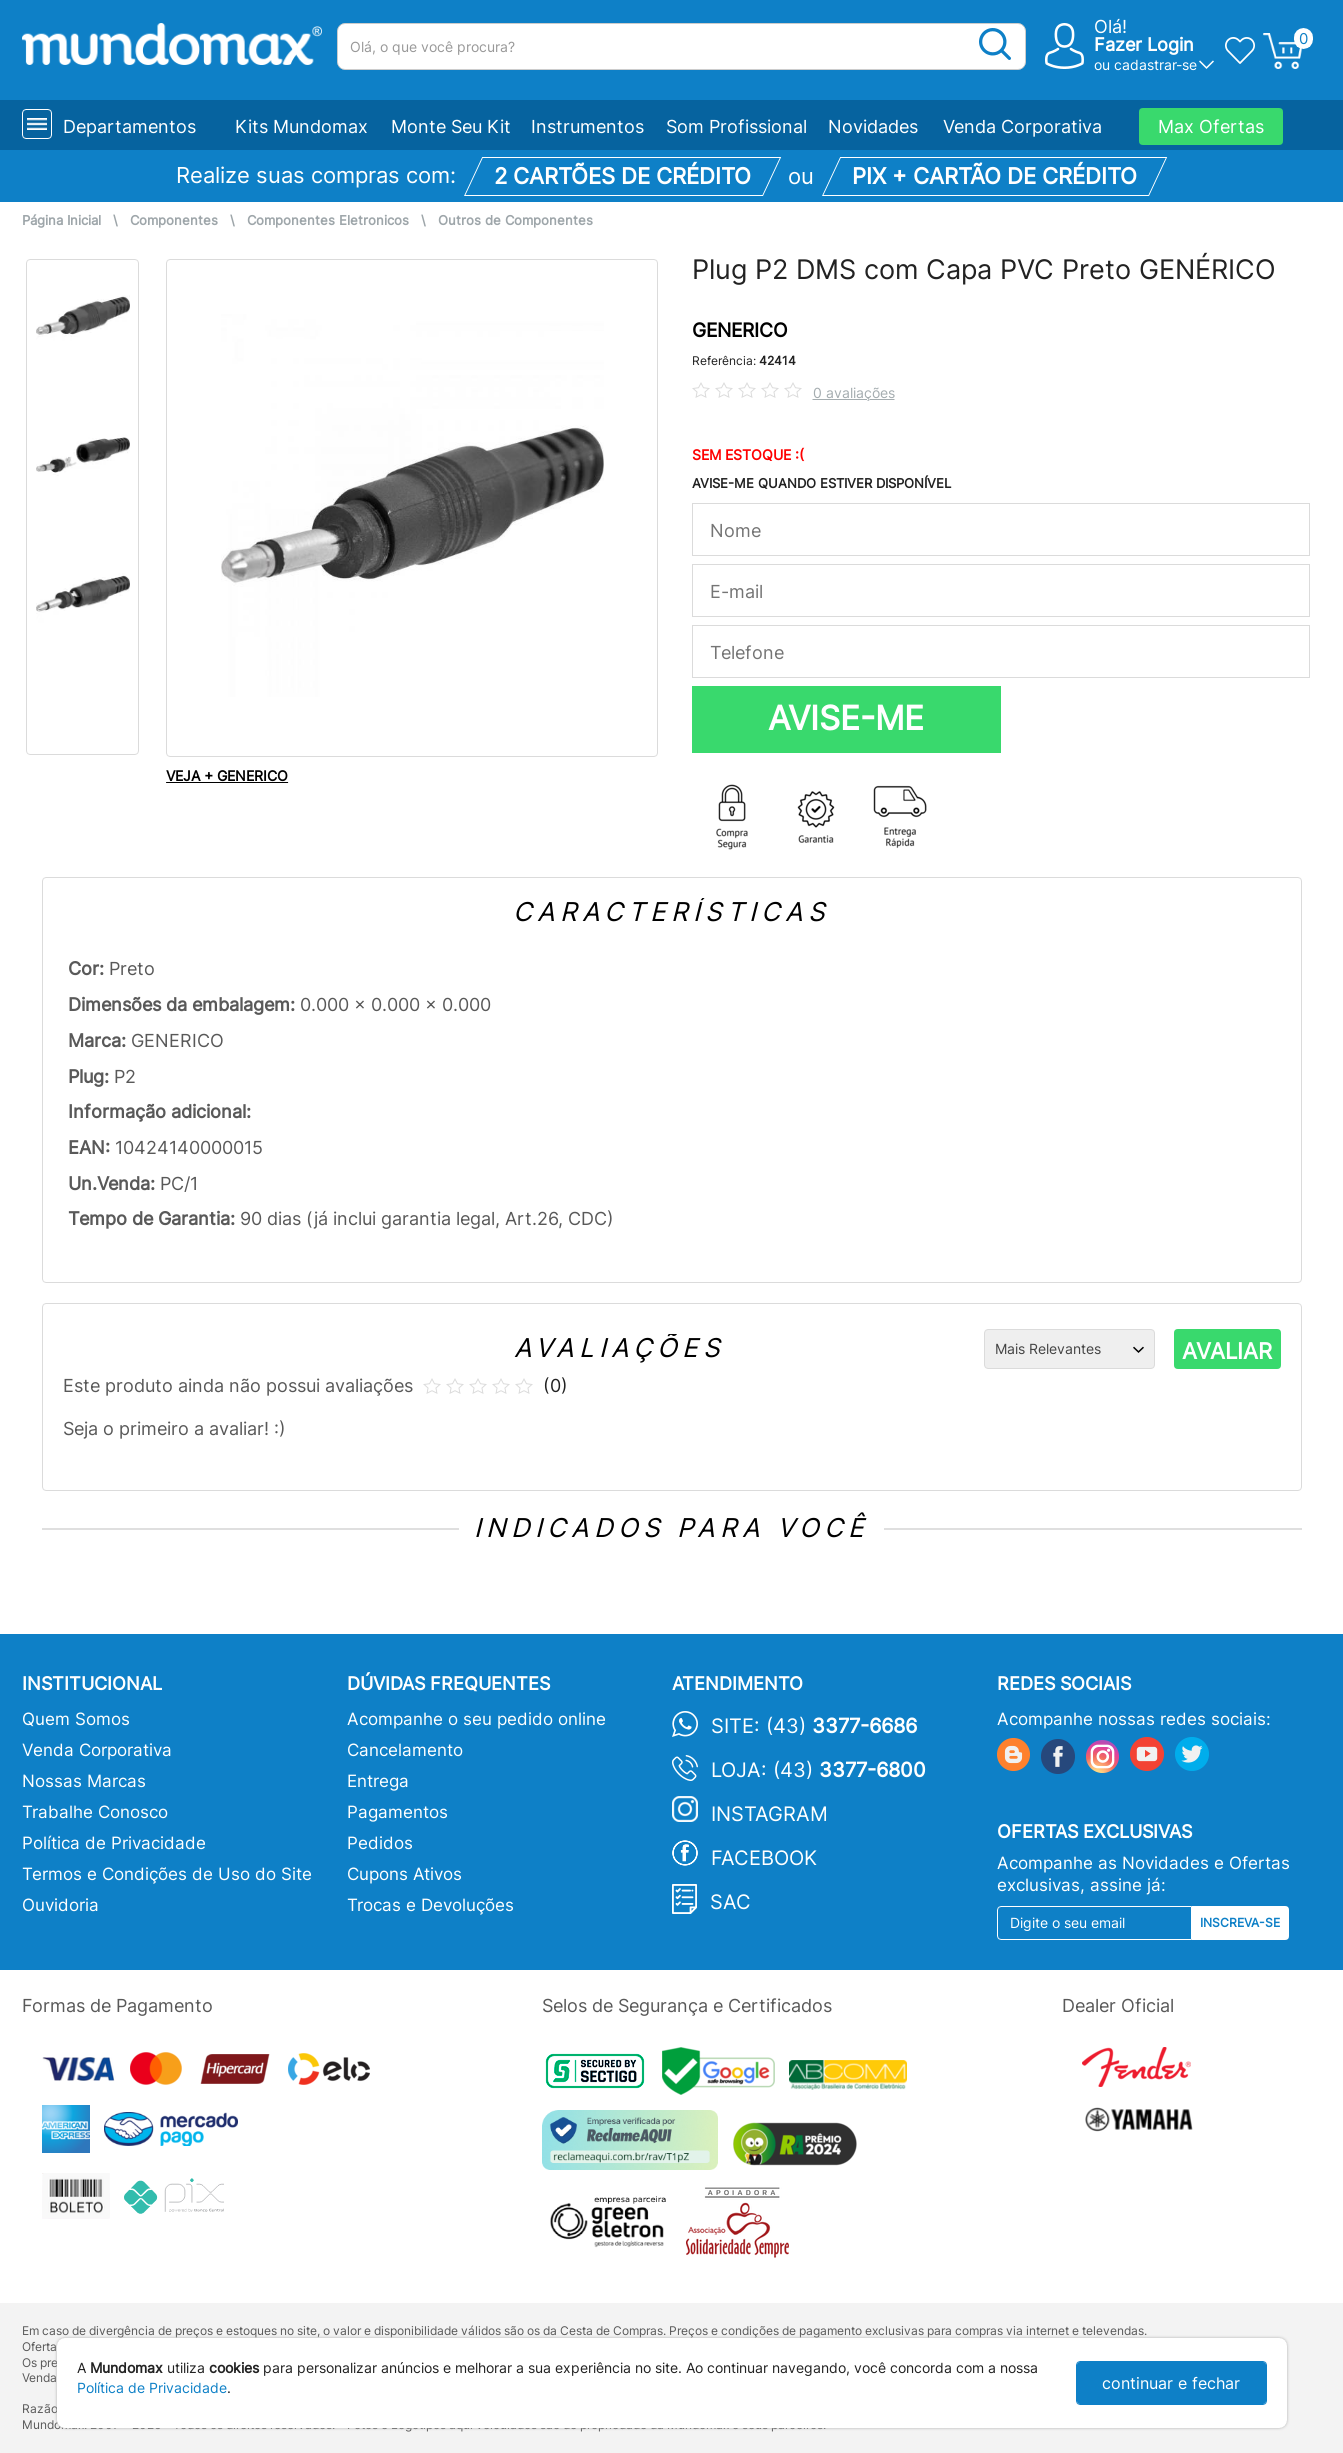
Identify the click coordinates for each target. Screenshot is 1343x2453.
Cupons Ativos (404, 1874)
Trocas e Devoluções (430, 1905)
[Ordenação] (1069, 1349)
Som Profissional (736, 126)
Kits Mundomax (301, 126)
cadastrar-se (1155, 64)
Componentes (174, 220)
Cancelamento (405, 1750)
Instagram (769, 1814)
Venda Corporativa (1022, 126)
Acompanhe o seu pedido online (476, 1719)
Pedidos (380, 1843)
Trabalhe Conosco (95, 1812)
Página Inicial (61, 220)
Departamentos (129, 126)
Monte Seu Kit (451, 126)
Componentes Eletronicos (328, 220)
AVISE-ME (846, 718)
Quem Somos (76, 1719)
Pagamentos (397, 1812)
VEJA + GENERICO (227, 775)
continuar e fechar (1171, 2383)
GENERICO (739, 330)
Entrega (378, 1781)
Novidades (873, 126)
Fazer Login (1144, 44)
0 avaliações (854, 392)
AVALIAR (1227, 1351)
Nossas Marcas (84, 1781)
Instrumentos (587, 126)
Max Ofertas (1211, 126)
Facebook (764, 1858)
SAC (730, 1902)
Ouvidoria (60, 1905)
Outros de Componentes (515, 220)
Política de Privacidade (114, 1843)
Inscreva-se (1240, 1922)
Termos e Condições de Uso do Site (167, 1874)
